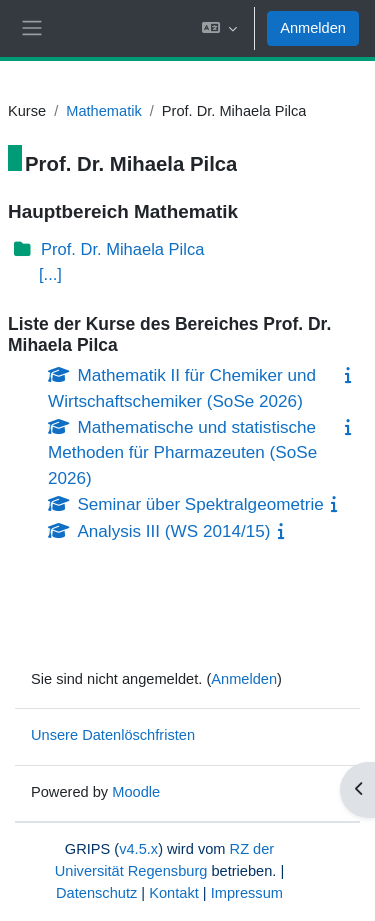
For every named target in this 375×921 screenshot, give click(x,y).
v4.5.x (138, 849)
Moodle (136, 792)
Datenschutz (96, 893)
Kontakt (174, 893)
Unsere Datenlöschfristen (113, 735)
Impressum (247, 893)
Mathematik (104, 111)
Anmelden (313, 28)
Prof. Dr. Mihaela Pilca (122, 249)
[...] (50, 274)
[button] (219, 28)
